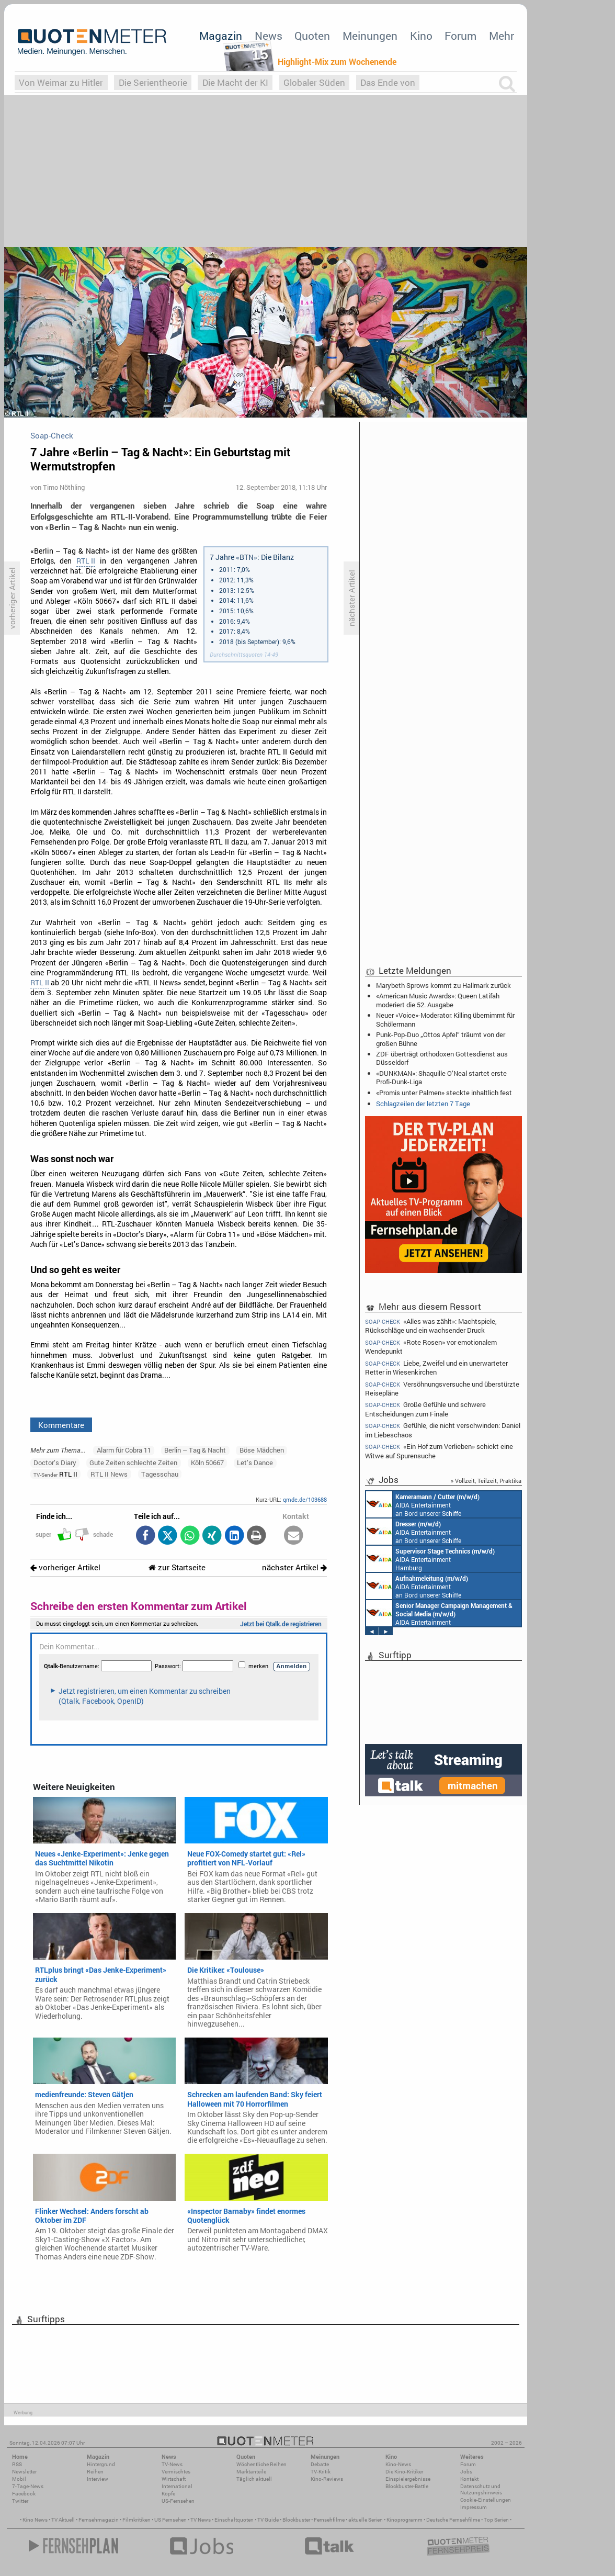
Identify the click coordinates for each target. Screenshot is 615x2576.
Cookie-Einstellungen (485, 2499)
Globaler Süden (314, 82)
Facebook (24, 2493)
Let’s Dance (255, 1462)
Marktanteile (251, 2471)
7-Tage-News (27, 2486)
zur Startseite (177, 1567)
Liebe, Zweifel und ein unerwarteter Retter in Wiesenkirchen (436, 1367)
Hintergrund (101, 2464)
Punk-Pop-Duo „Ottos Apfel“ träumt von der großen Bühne (440, 1039)
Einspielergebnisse (407, 2479)
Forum (460, 35)
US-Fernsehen (178, 2501)
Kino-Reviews (327, 2479)
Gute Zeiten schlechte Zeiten (133, 1462)
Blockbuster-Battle (406, 2486)
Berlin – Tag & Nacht (195, 1450)
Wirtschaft (174, 2479)
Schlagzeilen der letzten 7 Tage (423, 1103)
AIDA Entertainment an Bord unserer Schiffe (423, 1504)
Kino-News (398, 2464)
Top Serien (496, 2519)
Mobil (19, 2479)
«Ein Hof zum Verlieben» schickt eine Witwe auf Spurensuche (439, 1450)
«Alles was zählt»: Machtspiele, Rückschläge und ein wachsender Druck (431, 1325)
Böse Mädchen (262, 1450)
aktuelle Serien (365, 2519)
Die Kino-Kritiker (404, 2471)
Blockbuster (296, 2519)
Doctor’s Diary (54, 1462)
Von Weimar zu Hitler (61, 82)
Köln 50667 (207, 1462)
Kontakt (469, 2479)
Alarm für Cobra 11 (124, 1450)
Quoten (312, 35)
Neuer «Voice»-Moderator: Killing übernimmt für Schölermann (445, 1019)
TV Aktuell (63, 2519)
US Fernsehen (170, 2519)
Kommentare (61, 1425)
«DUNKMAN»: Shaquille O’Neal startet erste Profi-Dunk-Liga (441, 1077)
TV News (200, 2519)
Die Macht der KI (235, 82)
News (268, 35)
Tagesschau (159, 1474)
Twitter (20, 2501)
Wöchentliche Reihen (261, 2464)
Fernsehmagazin (98, 2519)
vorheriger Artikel (65, 1567)
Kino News (35, 2519)
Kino (421, 35)
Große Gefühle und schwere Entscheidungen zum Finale (425, 1409)
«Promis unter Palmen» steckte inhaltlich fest (444, 1092)
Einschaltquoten (234, 2519)
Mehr (501, 35)
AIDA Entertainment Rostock (439, 1613)
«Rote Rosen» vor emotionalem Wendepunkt (431, 1346)
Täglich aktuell (254, 2479)
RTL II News (109, 1474)
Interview (97, 2479)
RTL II (85, 561)
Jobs (466, 2471)
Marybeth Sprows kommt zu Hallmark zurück (443, 985)
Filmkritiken (136, 2519)
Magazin (220, 35)
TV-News (172, 2464)
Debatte (320, 2464)
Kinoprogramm (404, 2519)
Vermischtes (176, 2471)
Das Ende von (387, 82)
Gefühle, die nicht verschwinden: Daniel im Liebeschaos (442, 1429)
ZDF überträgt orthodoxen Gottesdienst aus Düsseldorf (442, 1058)
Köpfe (168, 2493)
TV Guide (268, 2519)
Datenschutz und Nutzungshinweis (481, 2489)
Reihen (95, 2471)
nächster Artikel (294, 1567)
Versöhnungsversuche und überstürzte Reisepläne (442, 1388)
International (177, 2486)
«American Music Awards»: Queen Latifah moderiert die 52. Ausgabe (437, 1000)
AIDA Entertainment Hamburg (430, 1559)
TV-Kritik (321, 2471)
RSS (17, 2464)
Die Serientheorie (153, 82)
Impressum (473, 2507)
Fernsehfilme (329, 2519)
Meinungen (370, 35)
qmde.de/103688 (305, 1499)
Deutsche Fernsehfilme (453, 2519)
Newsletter (24, 2471)
